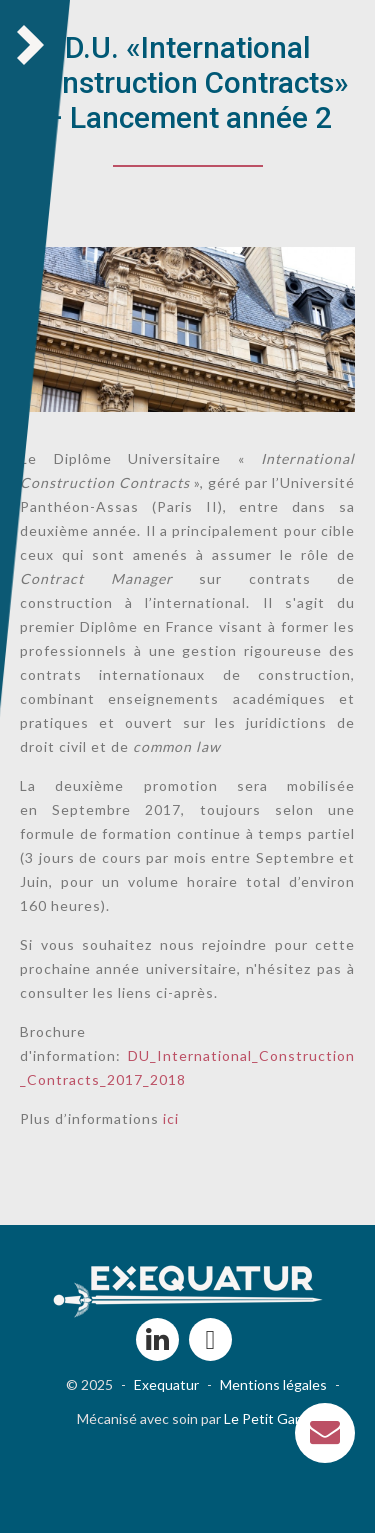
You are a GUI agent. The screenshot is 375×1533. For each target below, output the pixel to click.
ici (171, 1118)
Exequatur (166, 1384)
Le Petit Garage (273, 1418)
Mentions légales (273, 1384)
